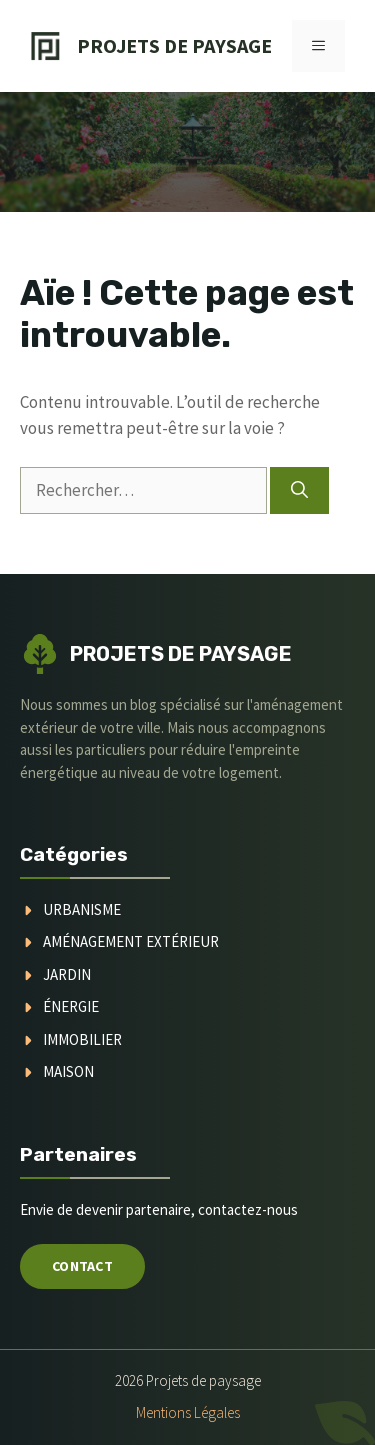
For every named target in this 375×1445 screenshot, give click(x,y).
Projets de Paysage (174, 45)
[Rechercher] (299, 491)
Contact (82, 1266)
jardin (67, 974)
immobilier (82, 1039)
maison (68, 1071)
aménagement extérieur (131, 941)
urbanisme (82, 909)
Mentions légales (188, 1412)
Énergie (71, 1006)
